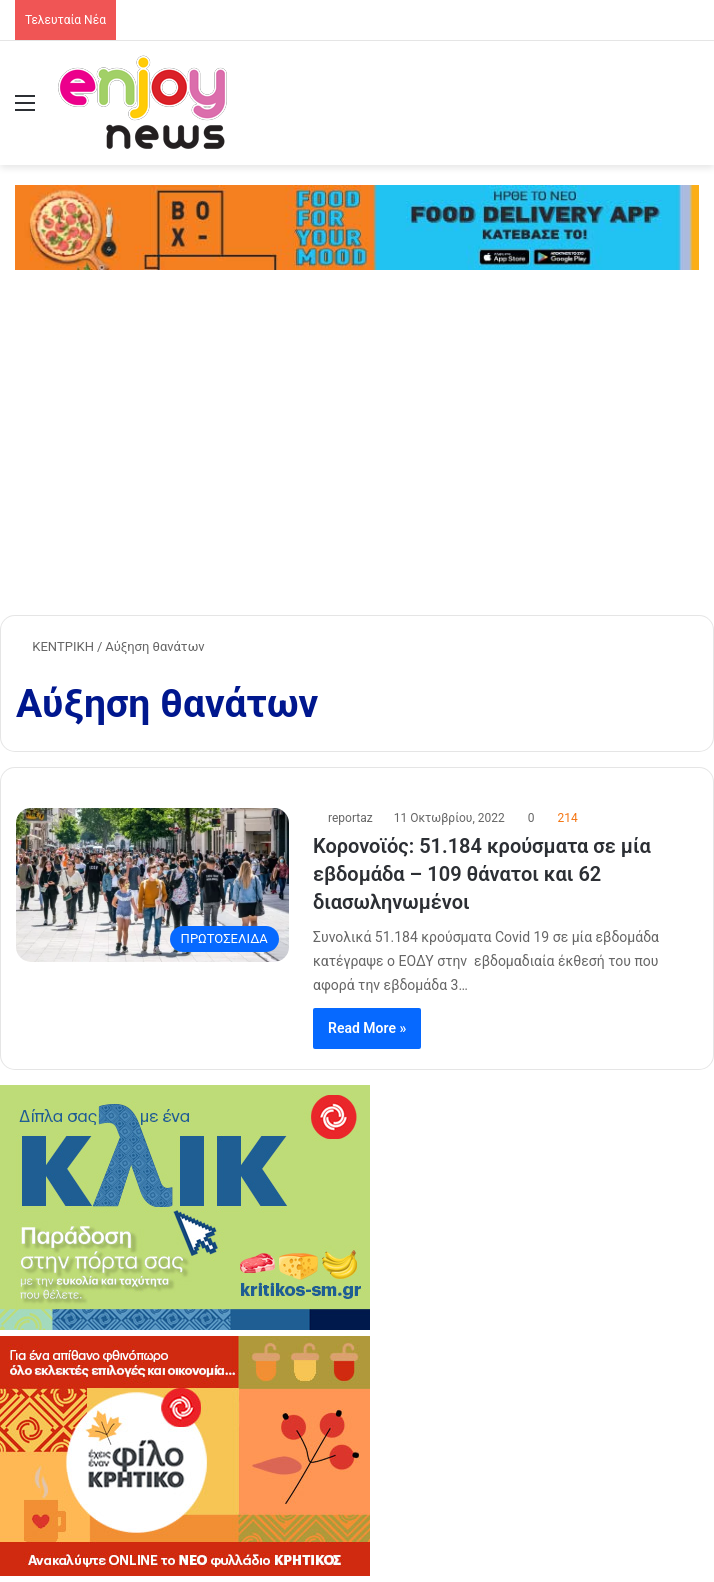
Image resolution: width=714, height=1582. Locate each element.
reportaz (350, 818)
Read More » (367, 1028)
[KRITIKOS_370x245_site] (185, 1325)
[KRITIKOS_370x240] (185, 1571)
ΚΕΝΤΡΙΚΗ (55, 646)
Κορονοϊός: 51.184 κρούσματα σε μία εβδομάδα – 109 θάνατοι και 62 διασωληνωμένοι (482, 874)
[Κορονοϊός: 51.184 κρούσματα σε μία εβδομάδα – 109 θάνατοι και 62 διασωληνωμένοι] (152, 885)
